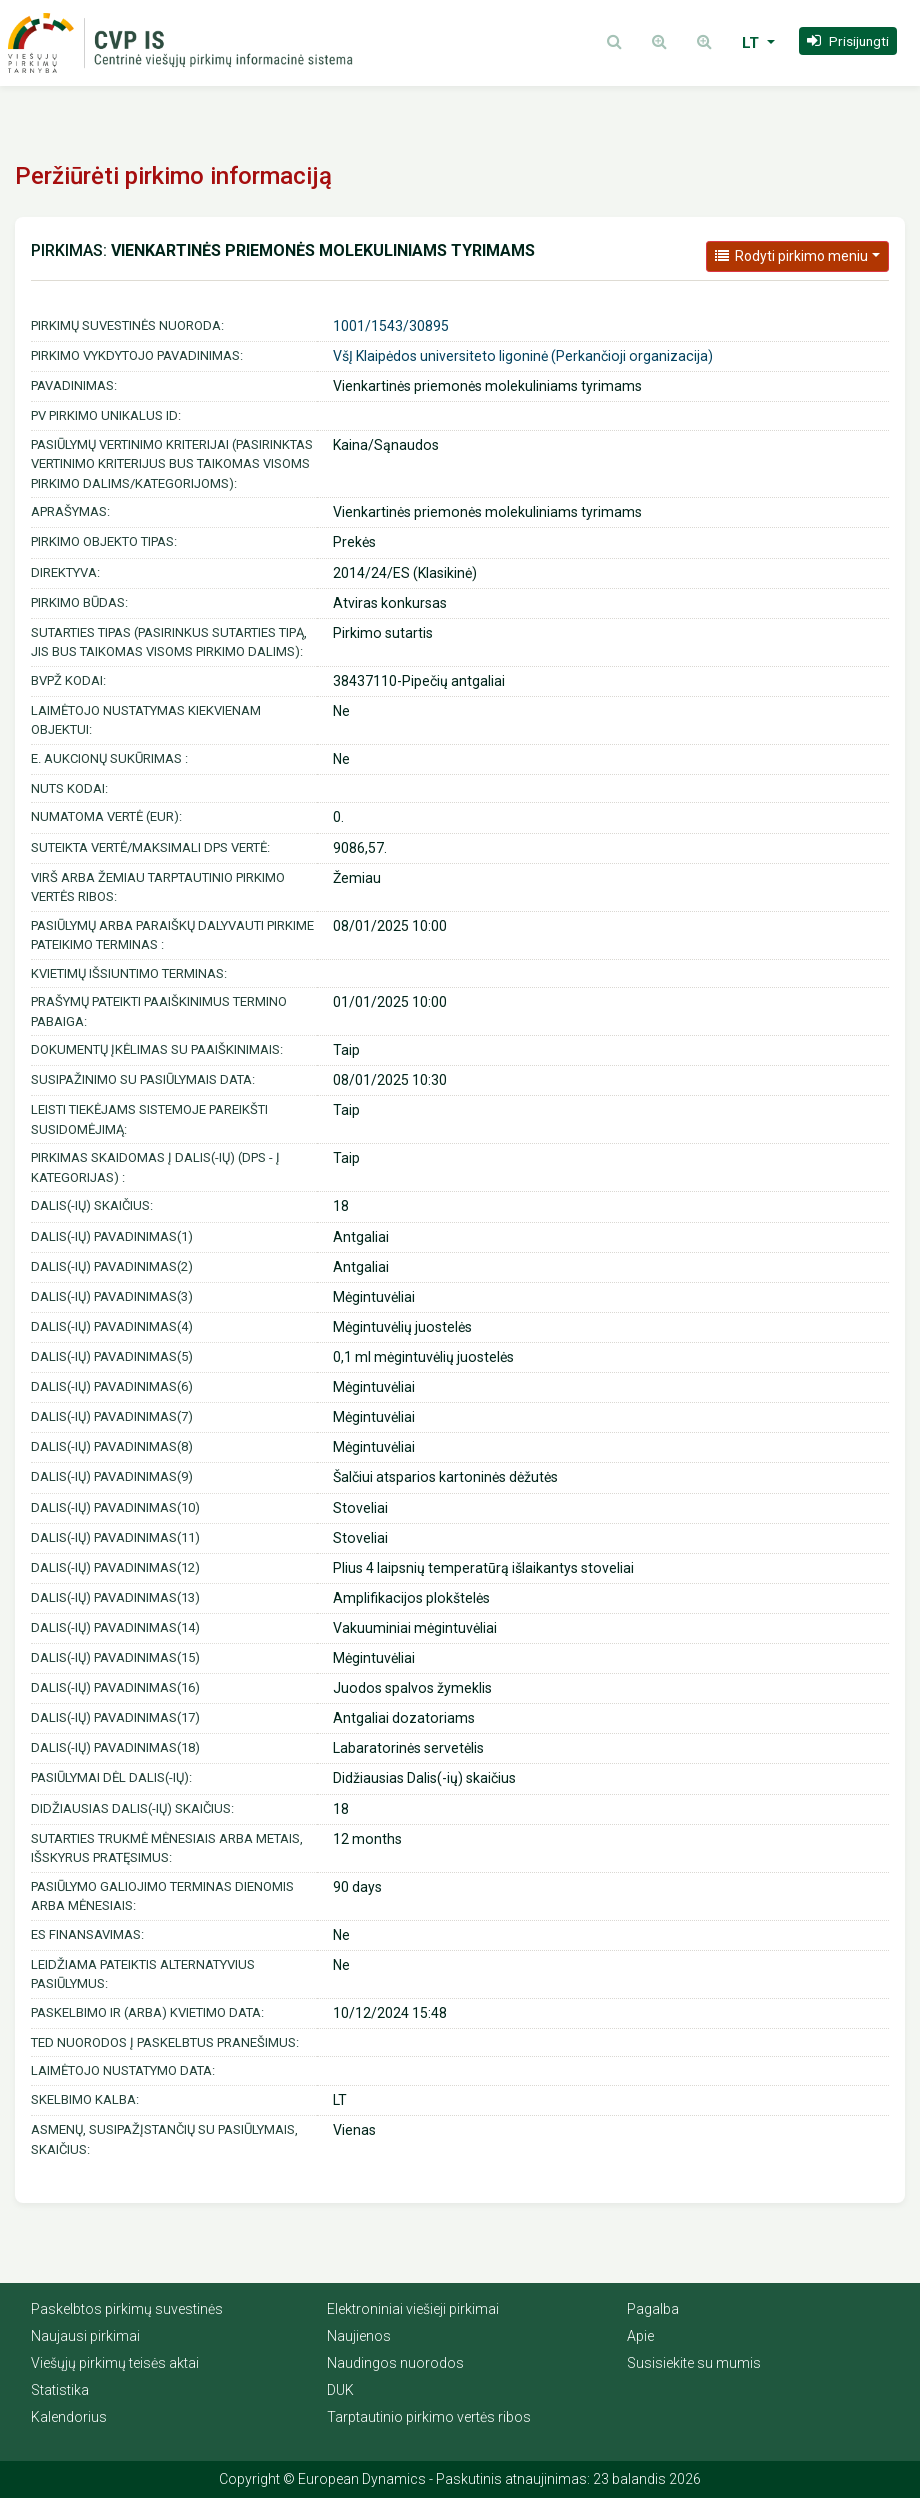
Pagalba (653, 2309)
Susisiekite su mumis (694, 2363)
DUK (340, 2390)
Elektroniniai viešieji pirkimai (413, 2309)
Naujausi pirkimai (85, 2336)
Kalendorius (69, 2417)
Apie (640, 2336)
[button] (848, 41)
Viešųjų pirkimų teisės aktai (115, 2363)
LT (752, 43)
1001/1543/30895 (391, 326)
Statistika (60, 2390)
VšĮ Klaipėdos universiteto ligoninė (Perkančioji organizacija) (523, 356)
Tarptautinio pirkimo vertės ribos (429, 2417)
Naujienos (359, 2336)
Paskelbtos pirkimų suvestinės (127, 2309)
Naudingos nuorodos (395, 2363)
